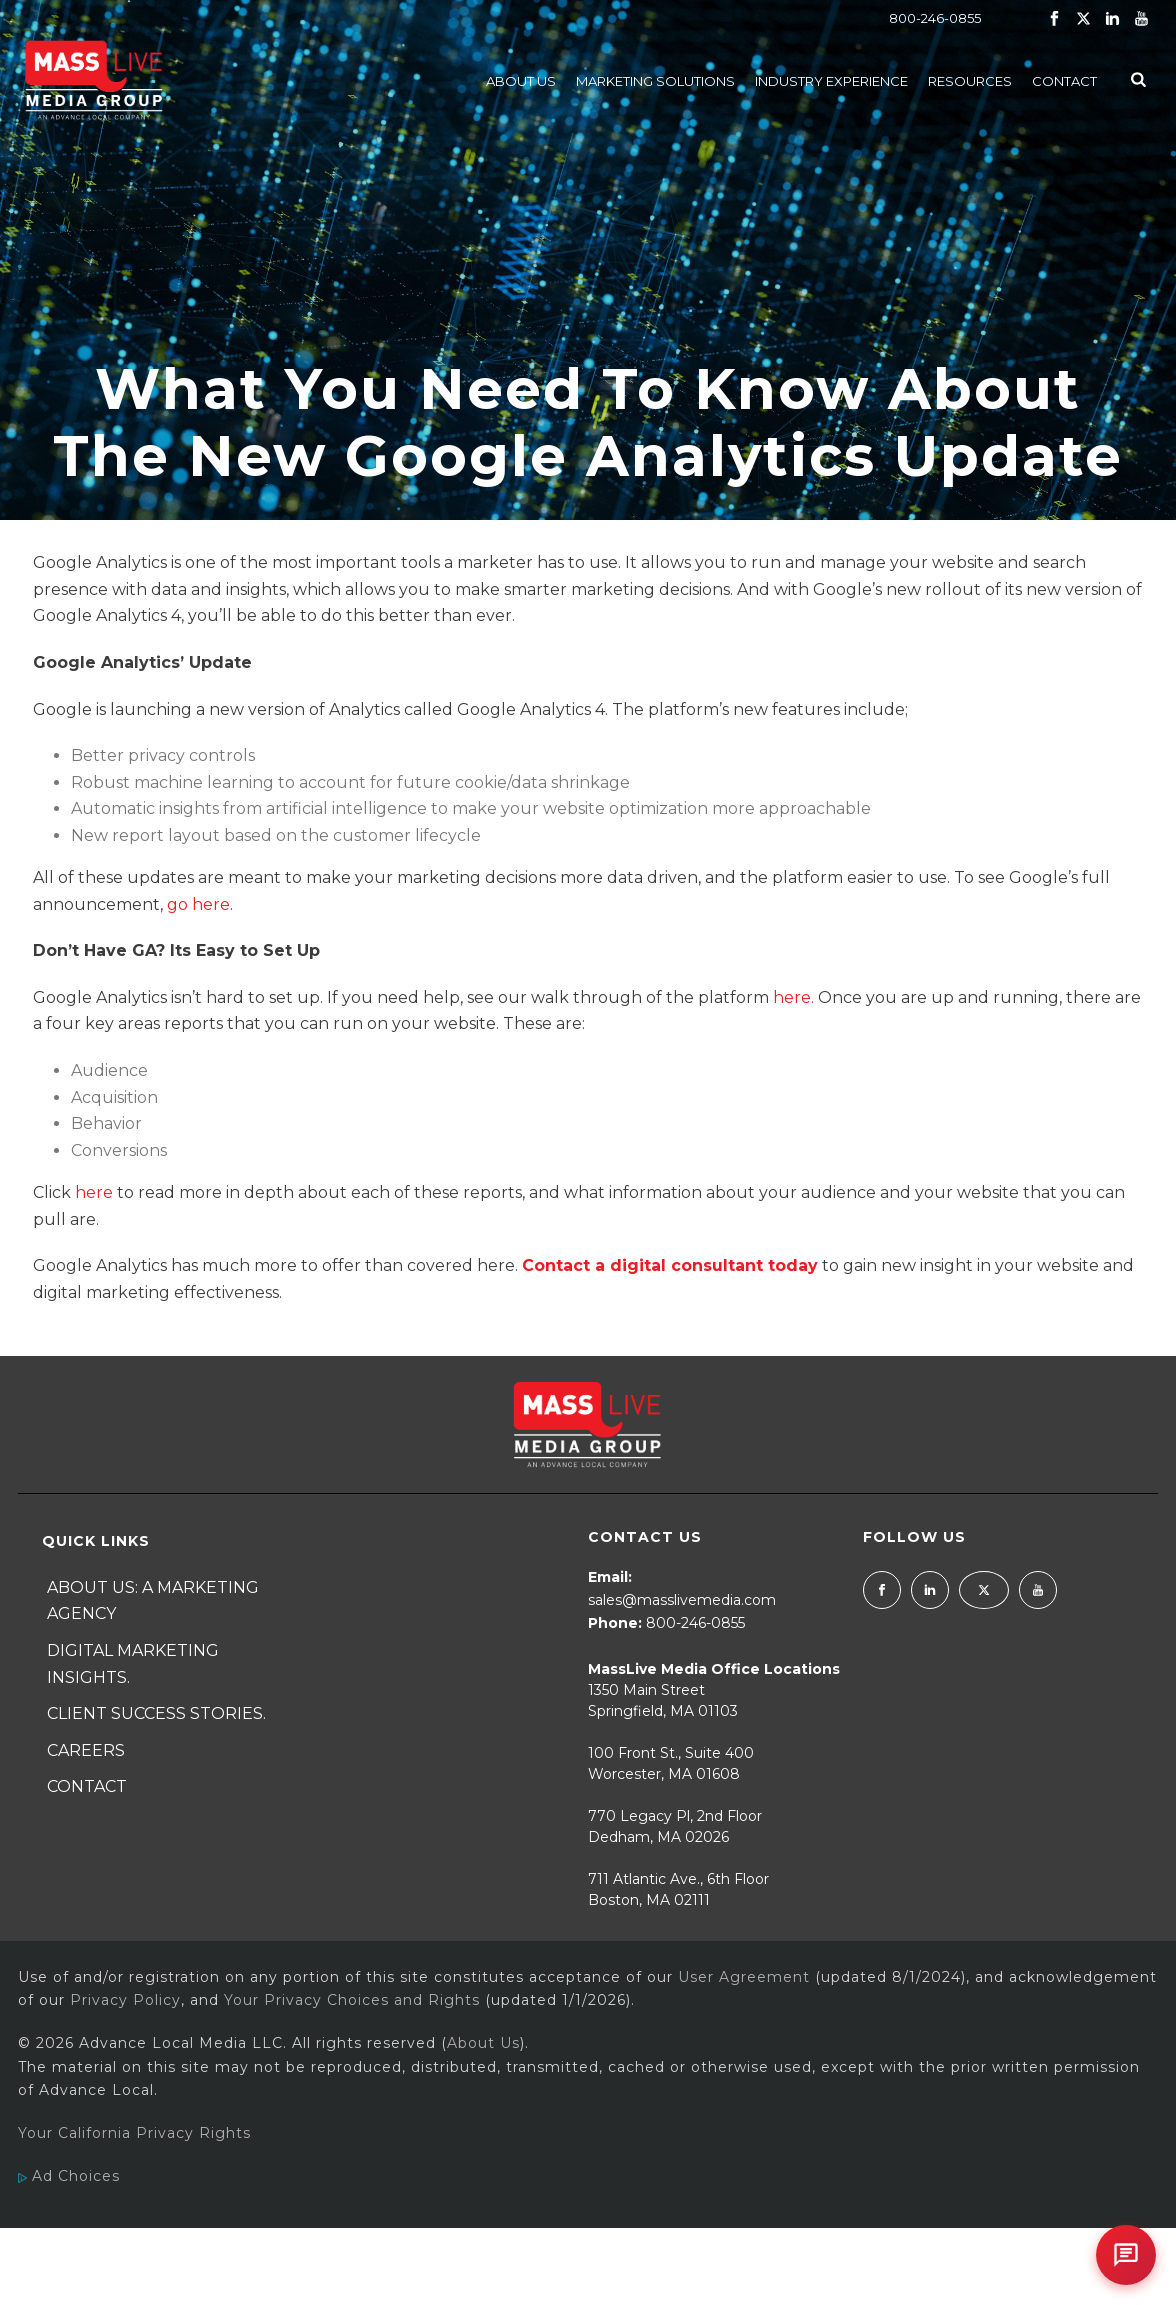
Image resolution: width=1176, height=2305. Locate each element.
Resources (970, 81)
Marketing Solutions (655, 81)
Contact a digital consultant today (670, 1265)
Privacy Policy (125, 2000)
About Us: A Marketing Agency (153, 1601)
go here (198, 904)
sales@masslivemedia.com (682, 1600)
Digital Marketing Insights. (133, 1664)
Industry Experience (831, 81)
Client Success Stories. (156, 1713)
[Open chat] (1126, 2255)
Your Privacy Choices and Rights (352, 2000)
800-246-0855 (935, 18)
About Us (521, 81)
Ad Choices (69, 2176)
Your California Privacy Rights (134, 2133)
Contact (1064, 81)
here (94, 1192)
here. (795, 997)
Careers (86, 1750)
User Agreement (744, 1977)
